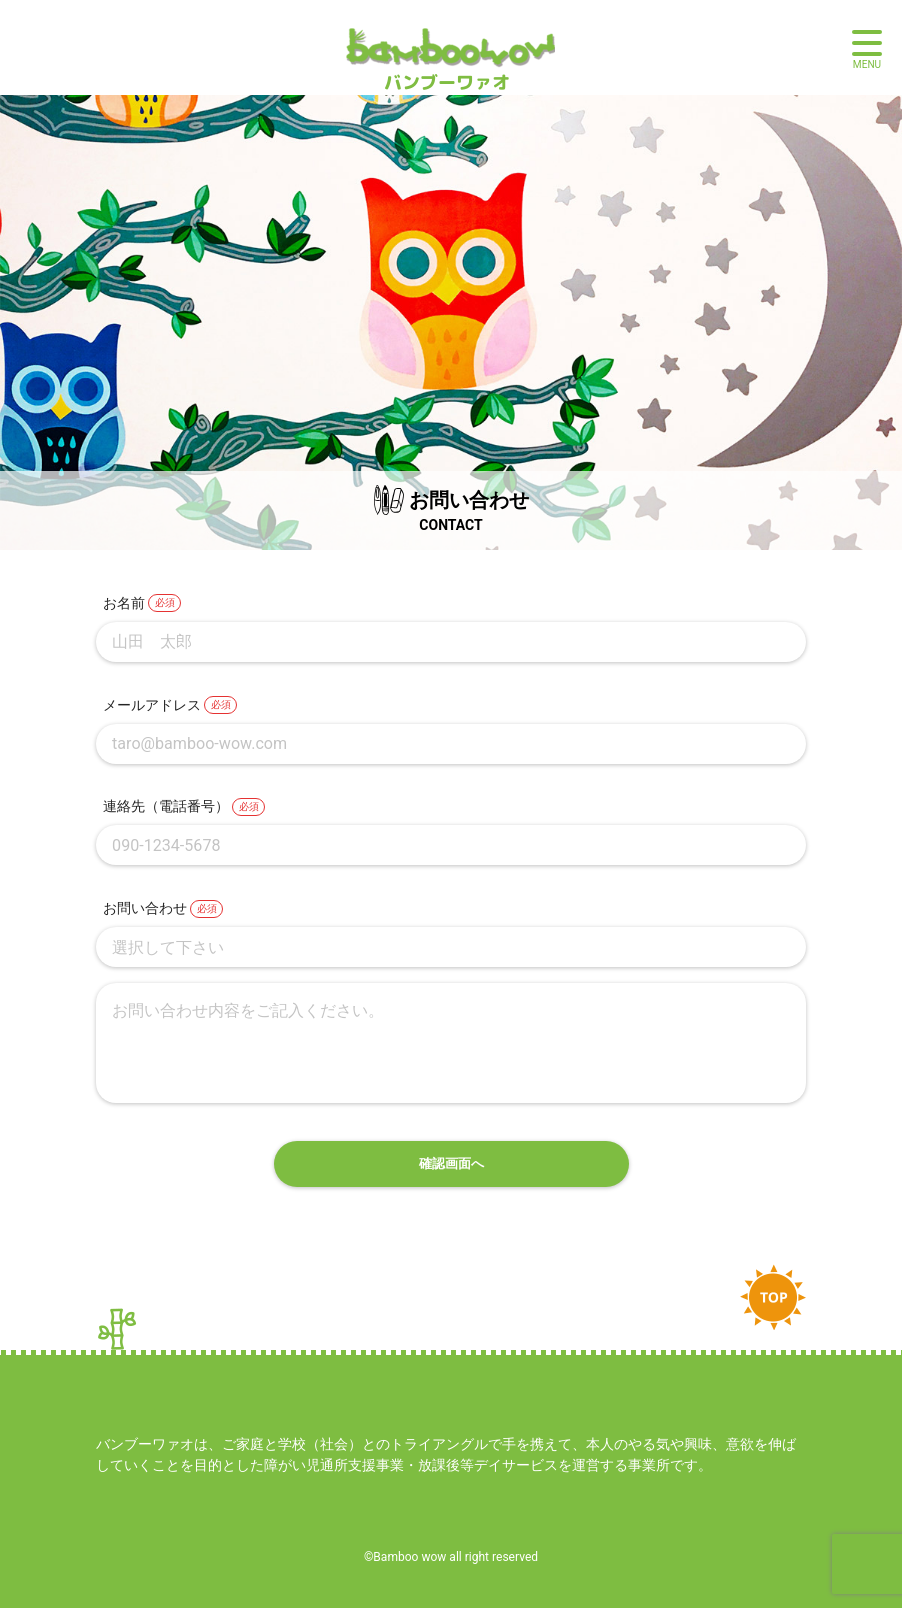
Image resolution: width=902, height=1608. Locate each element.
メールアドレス (152, 705)
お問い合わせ (145, 908)
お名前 (124, 603)
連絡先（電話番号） (166, 806)
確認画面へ (451, 1163)
